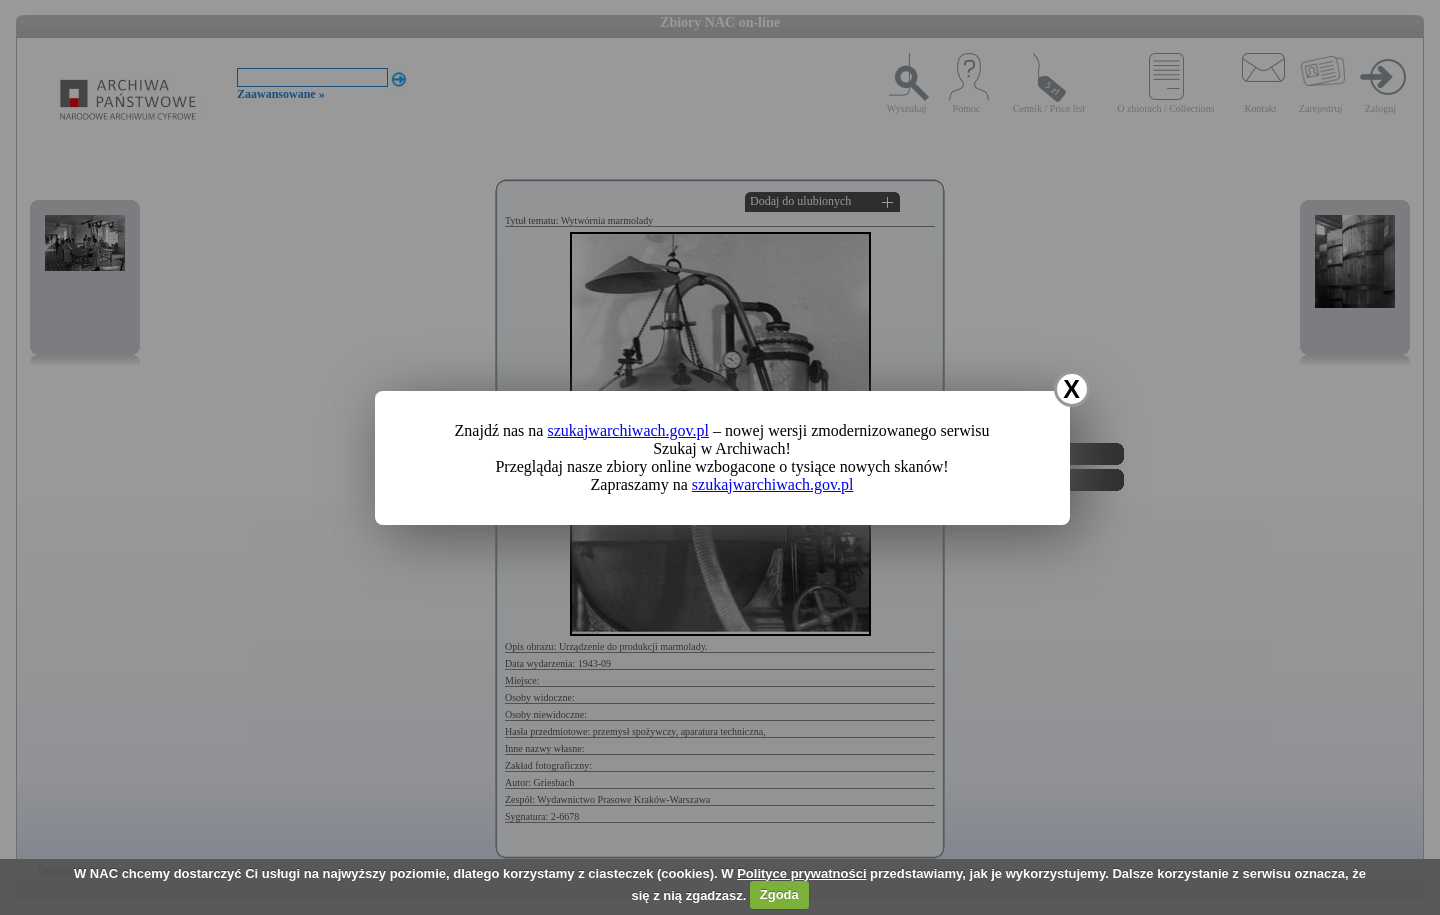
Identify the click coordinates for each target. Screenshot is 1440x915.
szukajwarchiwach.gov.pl (628, 430)
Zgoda (779, 894)
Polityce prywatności (801, 873)
